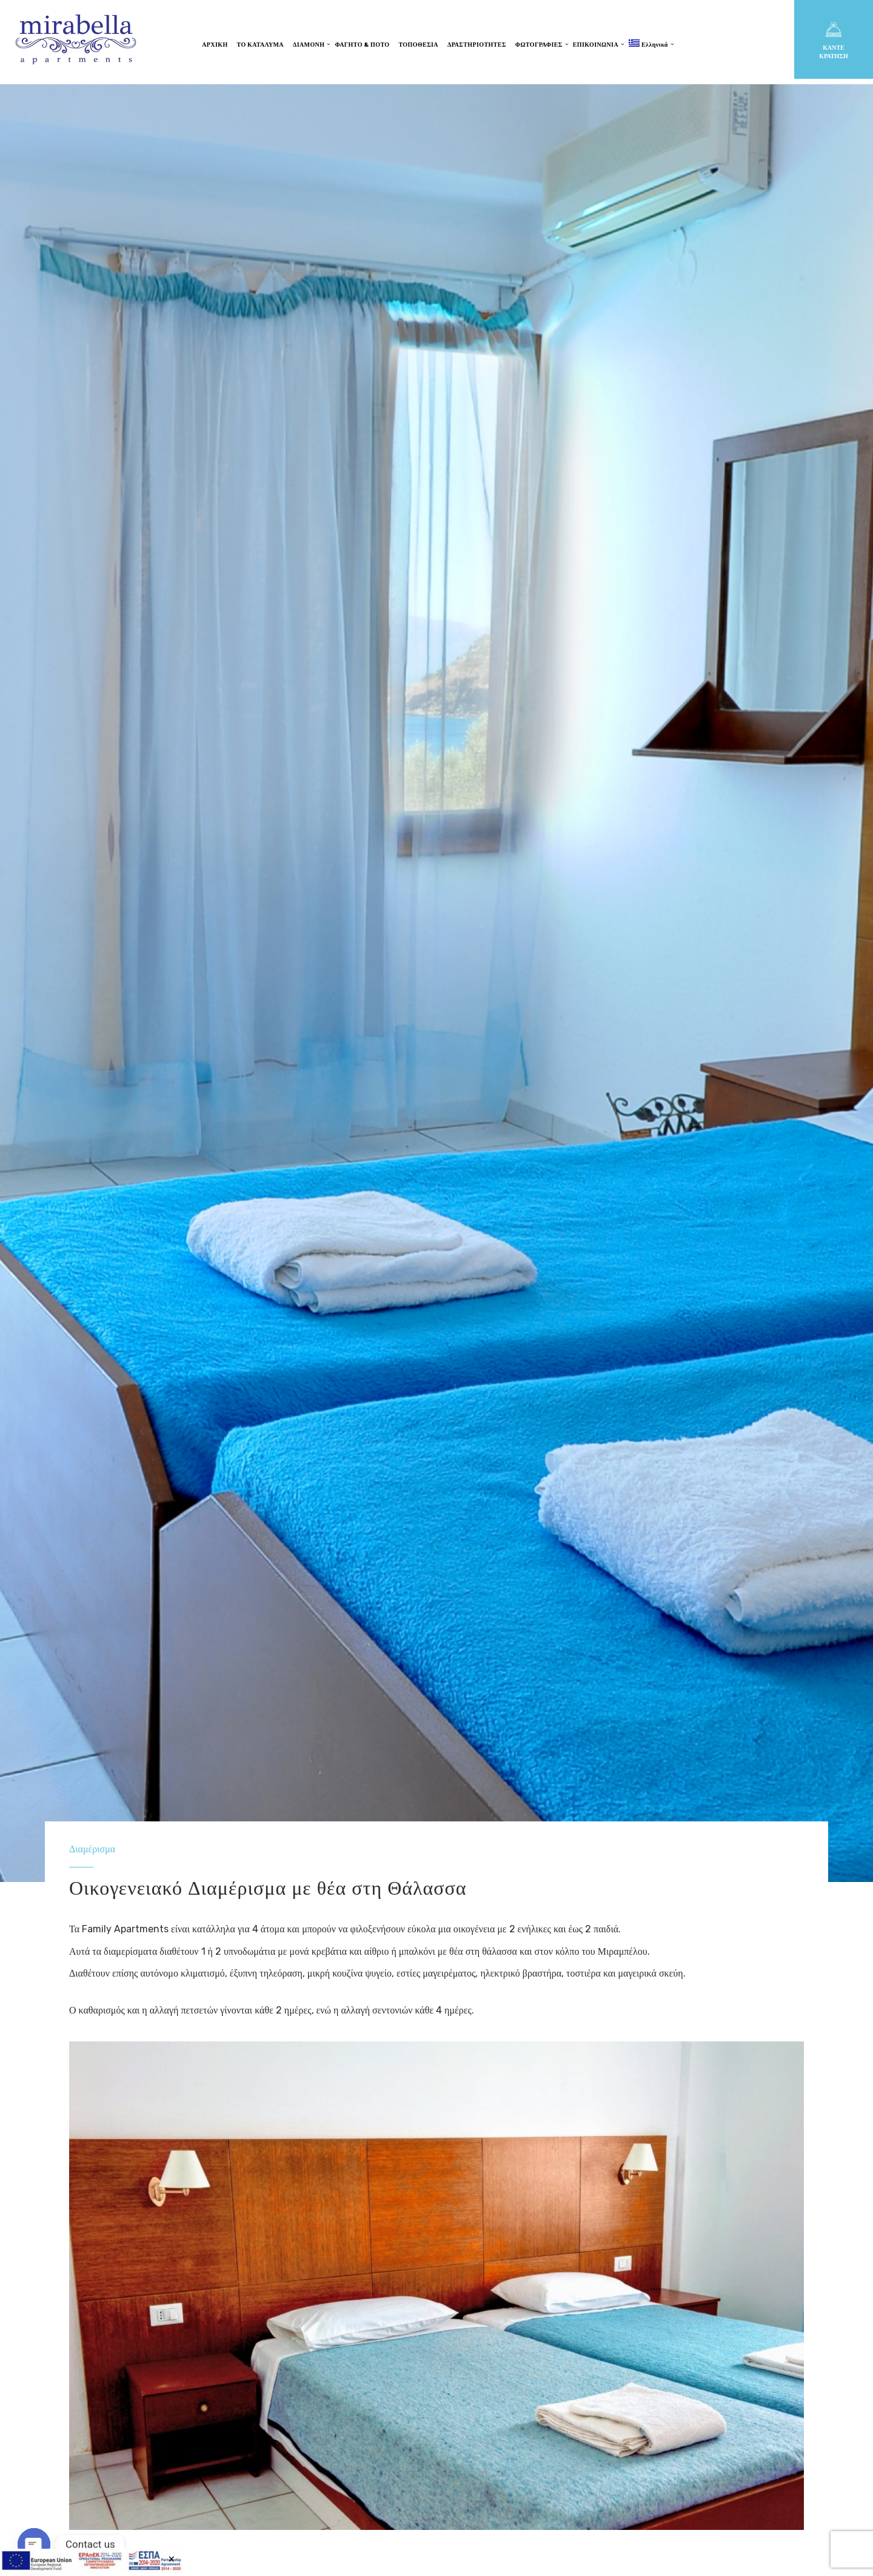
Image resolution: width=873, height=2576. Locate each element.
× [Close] (171, 2558)
